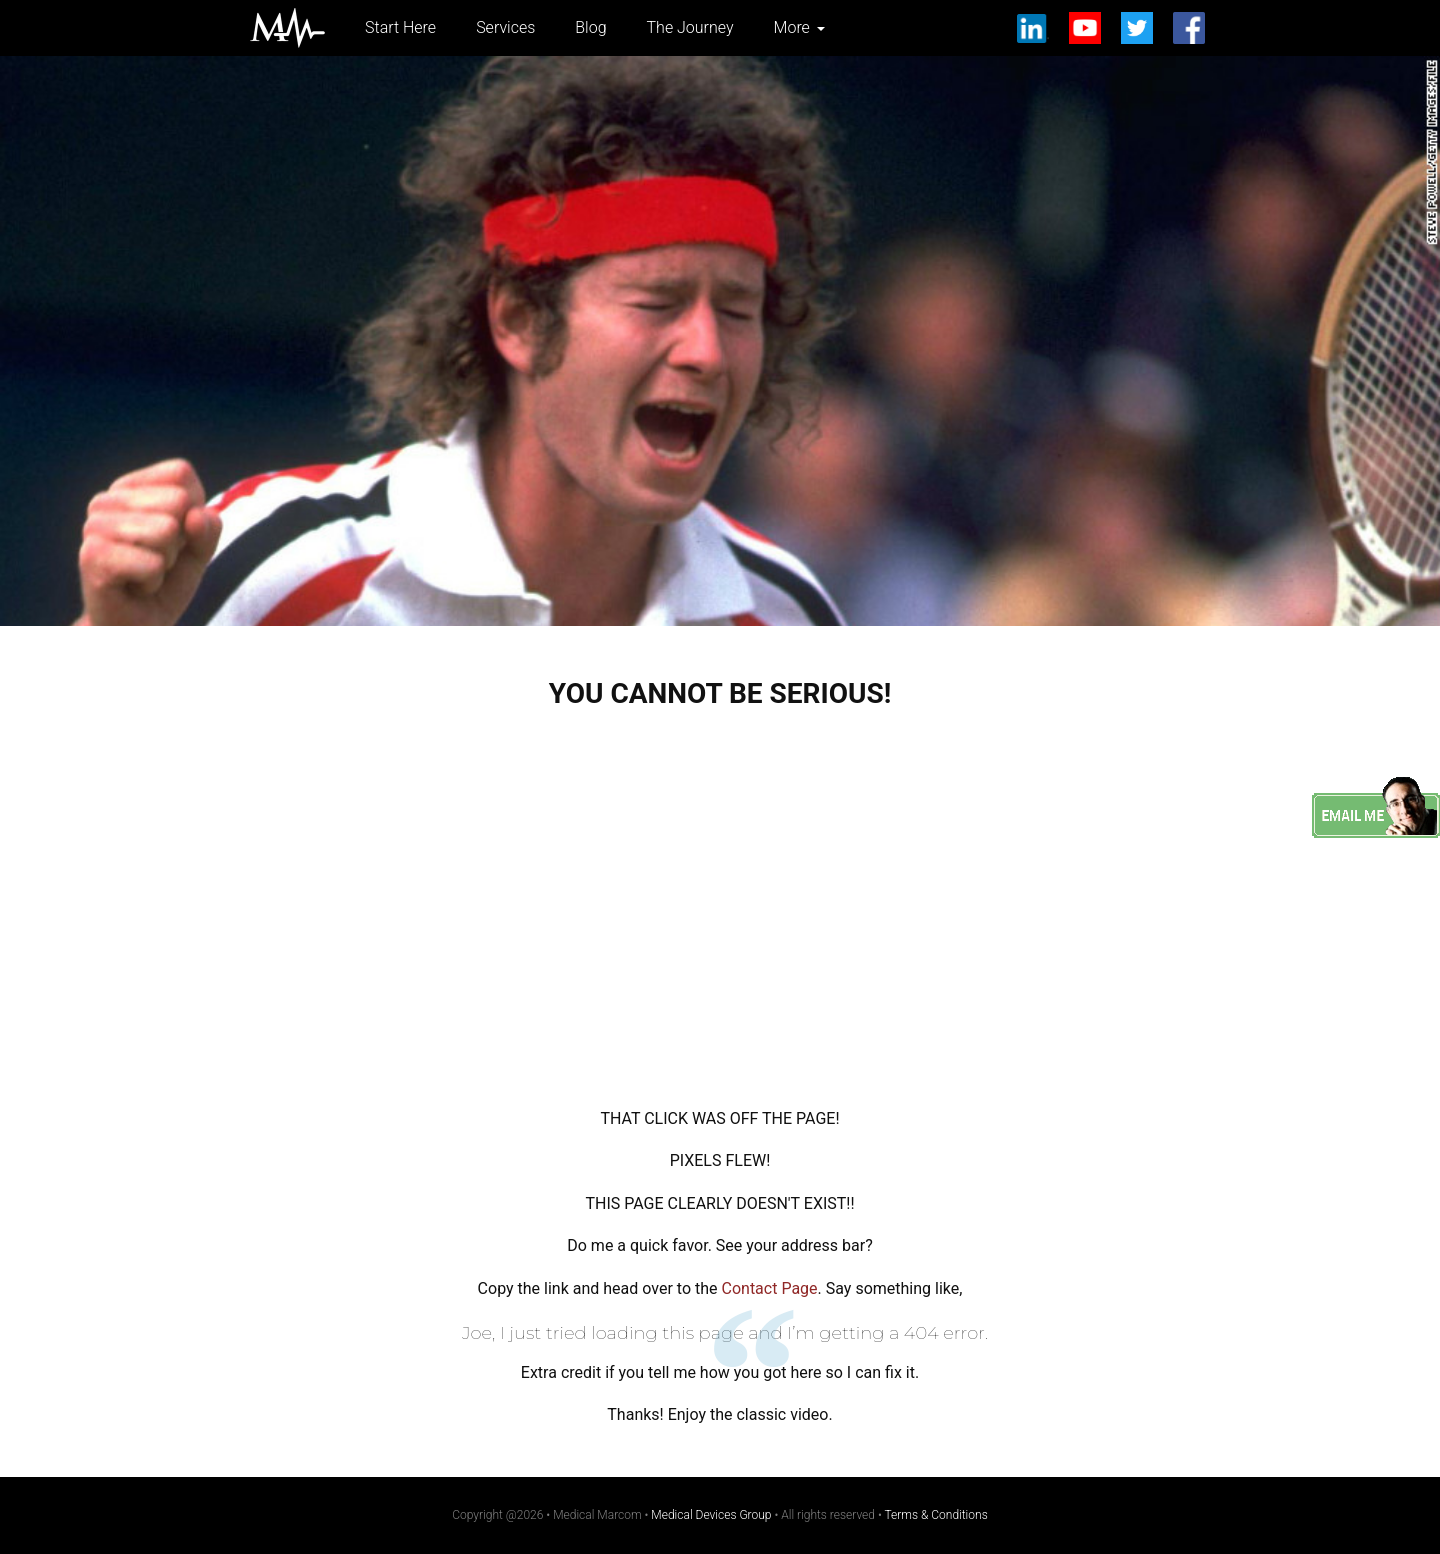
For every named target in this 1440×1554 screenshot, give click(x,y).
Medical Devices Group (711, 1515)
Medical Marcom (287, 28)
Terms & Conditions (936, 1515)
